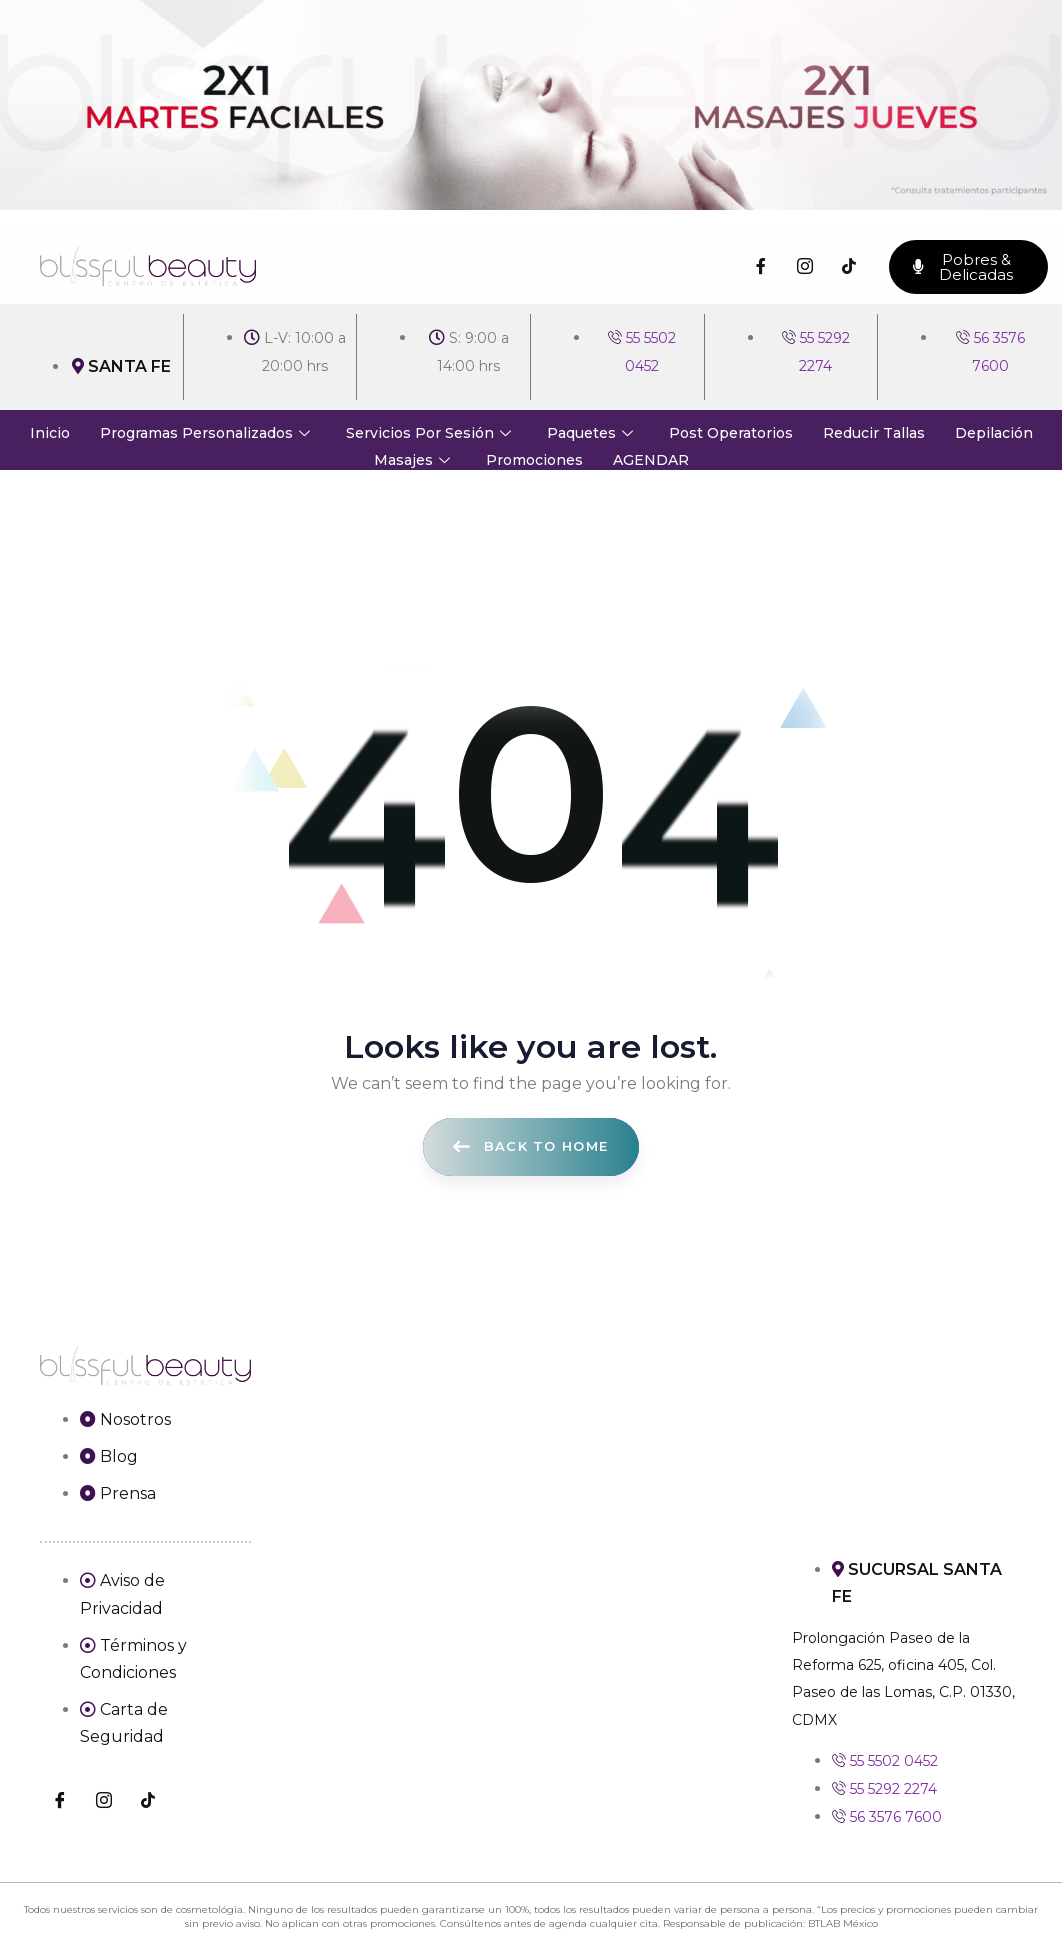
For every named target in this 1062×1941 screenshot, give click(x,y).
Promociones (534, 460)
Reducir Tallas (874, 433)
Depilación (994, 433)
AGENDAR (651, 460)
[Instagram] (805, 267)
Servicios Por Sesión (428, 433)
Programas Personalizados (205, 433)
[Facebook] (761, 267)
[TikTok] (849, 267)
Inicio (50, 433)
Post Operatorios (731, 433)
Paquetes (590, 433)
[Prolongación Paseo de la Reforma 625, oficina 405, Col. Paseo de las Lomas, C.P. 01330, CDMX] (907, 1446)
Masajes (412, 460)
